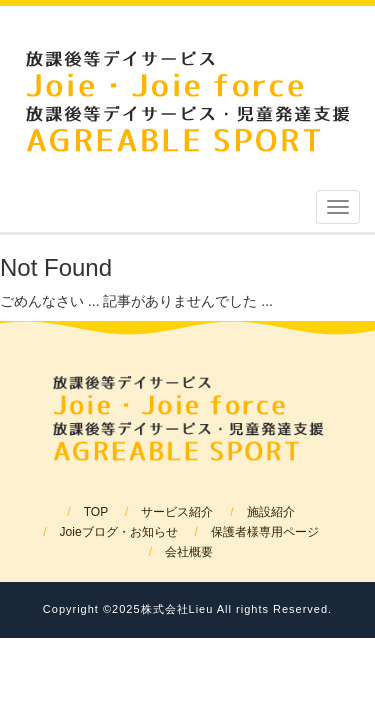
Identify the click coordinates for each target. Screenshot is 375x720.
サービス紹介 (177, 512)
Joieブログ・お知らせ (119, 532)
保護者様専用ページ (265, 532)
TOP (96, 512)
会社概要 (189, 552)
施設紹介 (271, 512)
